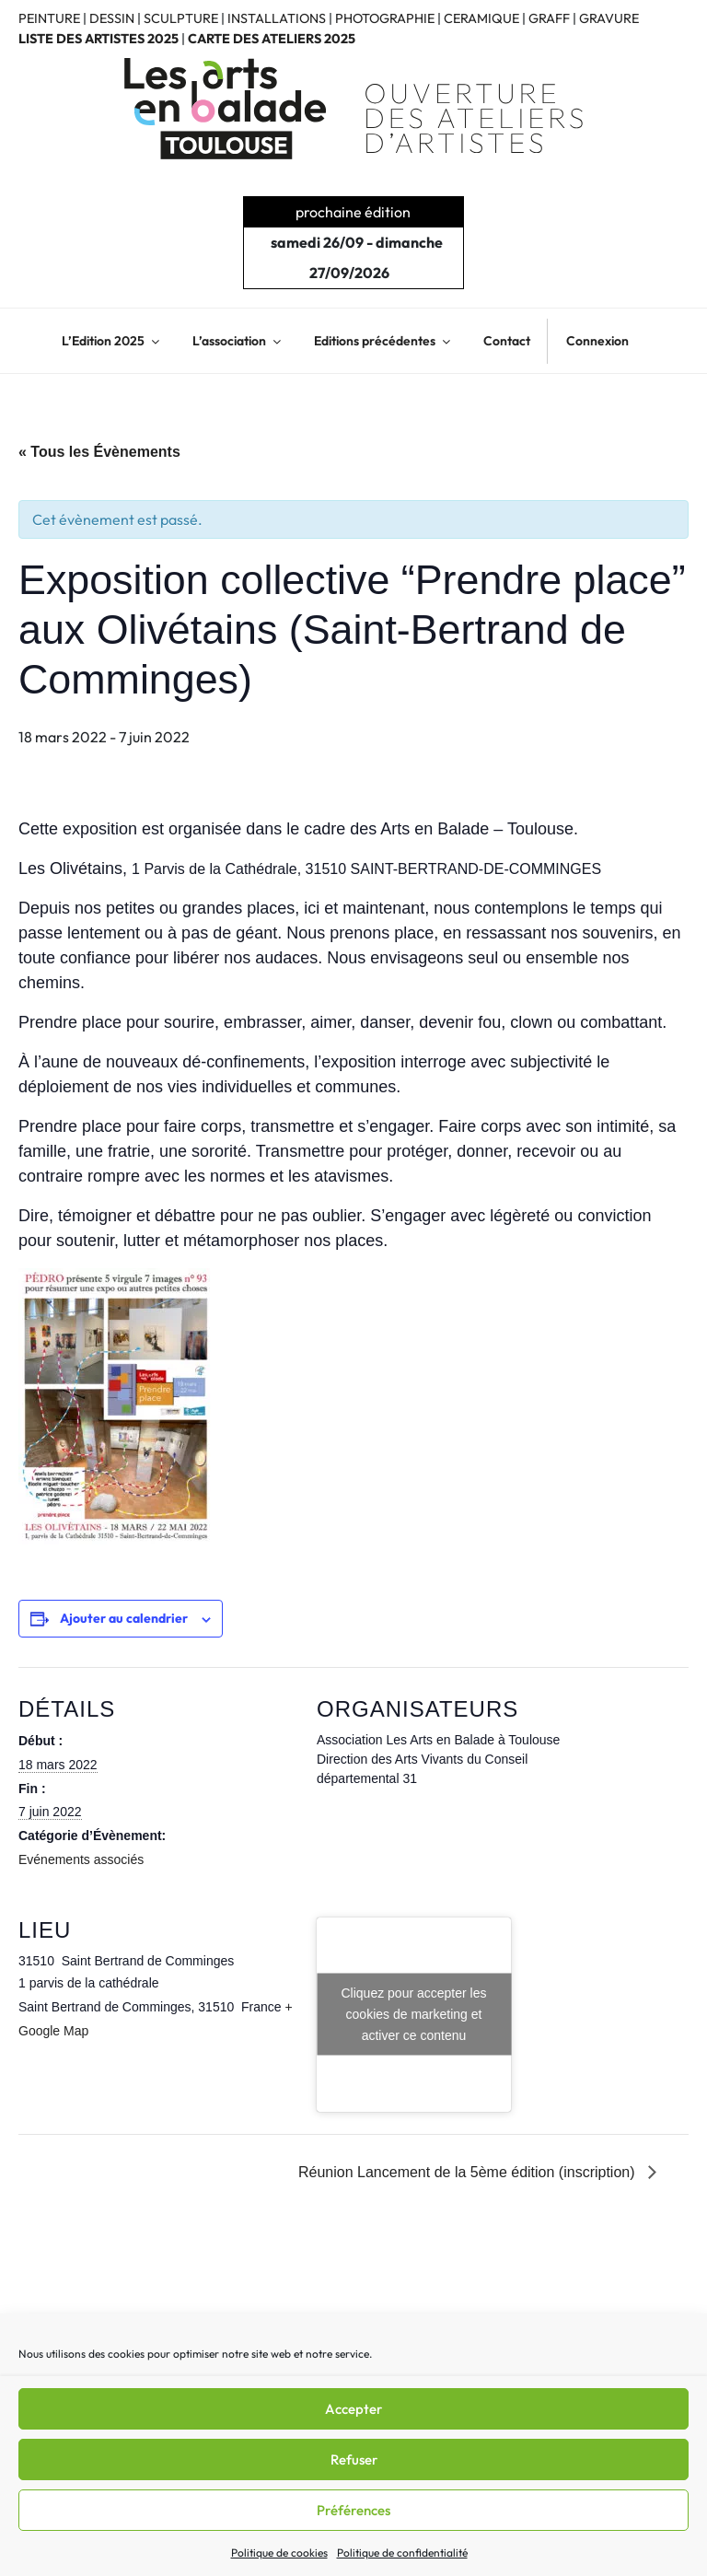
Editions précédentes (383, 340)
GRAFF (549, 18)
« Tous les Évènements (99, 452)
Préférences (353, 2510)
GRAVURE (609, 18)
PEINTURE (49, 18)
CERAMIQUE (481, 18)
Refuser (353, 2459)
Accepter (353, 2409)
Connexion (597, 340)
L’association (238, 340)
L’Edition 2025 (112, 340)
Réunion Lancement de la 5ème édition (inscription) (468, 2172)
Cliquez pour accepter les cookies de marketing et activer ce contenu (414, 2014)
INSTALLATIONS (276, 18)
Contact (506, 340)
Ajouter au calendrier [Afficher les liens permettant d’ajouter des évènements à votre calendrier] (124, 1618)
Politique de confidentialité (402, 2552)
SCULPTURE (181, 18)
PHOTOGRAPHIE (385, 18)
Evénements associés (81, 1859)
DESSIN (111, 18)
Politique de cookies (279, 2552)
